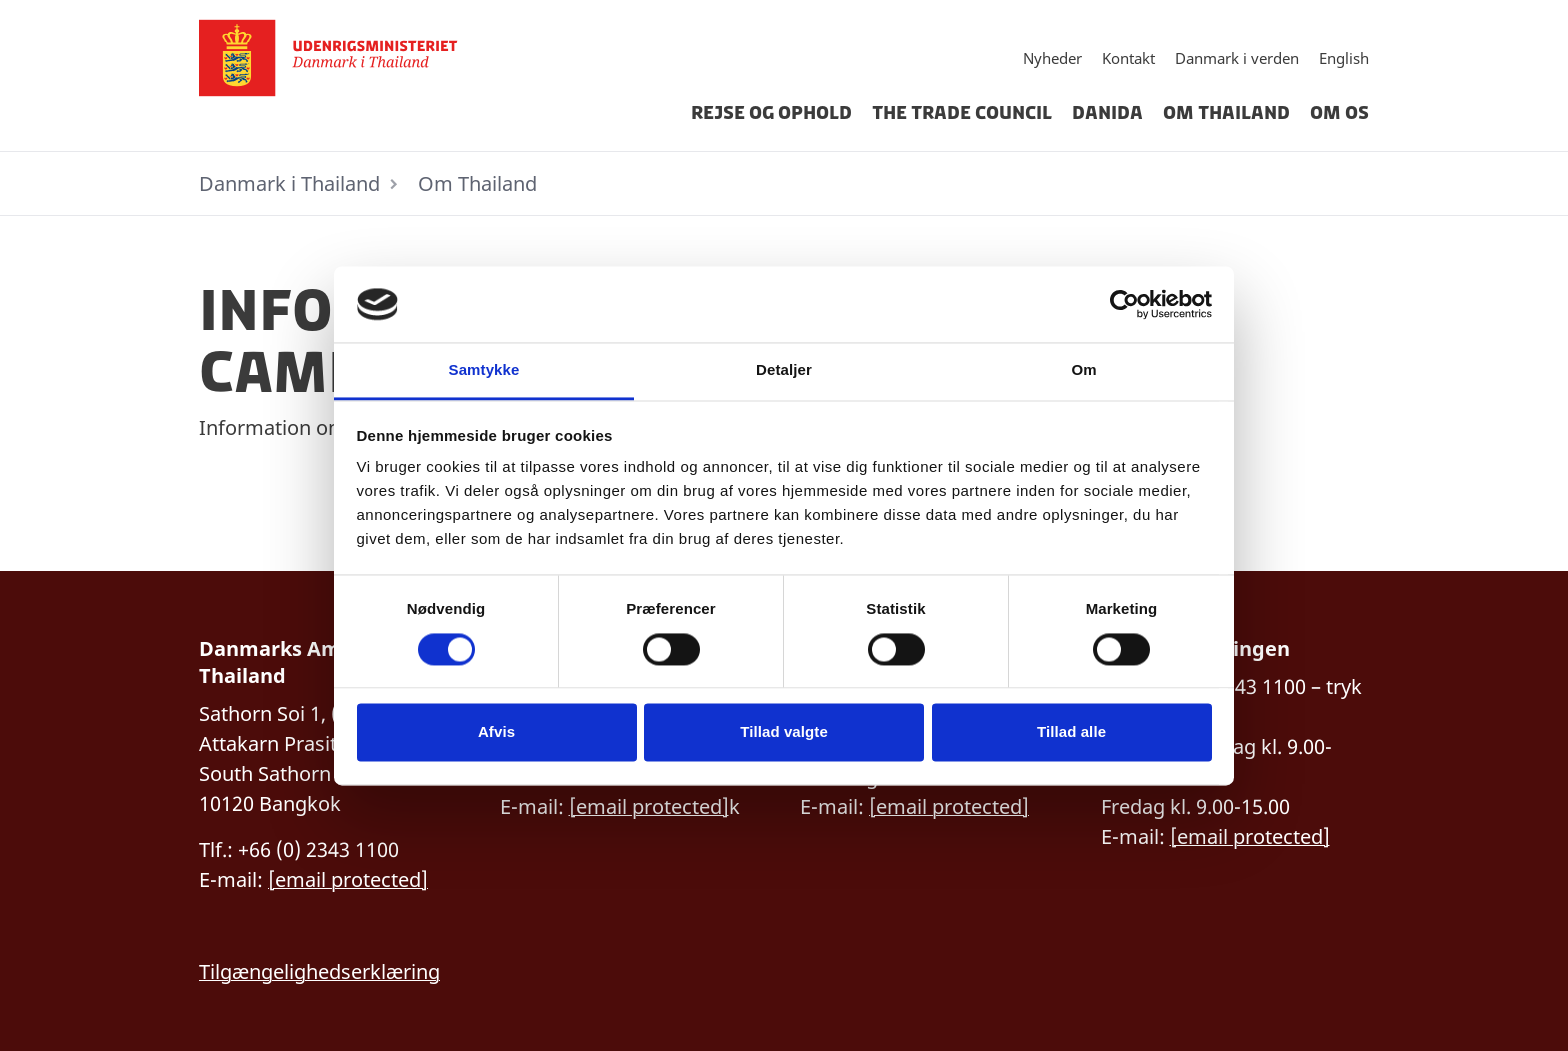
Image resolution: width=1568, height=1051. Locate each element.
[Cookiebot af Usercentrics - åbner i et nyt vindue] (1124, 304)
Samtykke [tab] (484, 370)
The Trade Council (962, 113)
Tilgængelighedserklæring (319, 971)
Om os (1339, 113)
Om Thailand (1226, 113)
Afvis (496, 732)
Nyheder (1052, 58)
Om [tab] (1083, 370)
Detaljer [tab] (784, 370)
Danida (1107, 113)
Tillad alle (1071, 732)
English (1344, 58)
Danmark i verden (1237, 58)
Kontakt (1128, 58)
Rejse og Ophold (771, 113)
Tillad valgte (784, 732)
